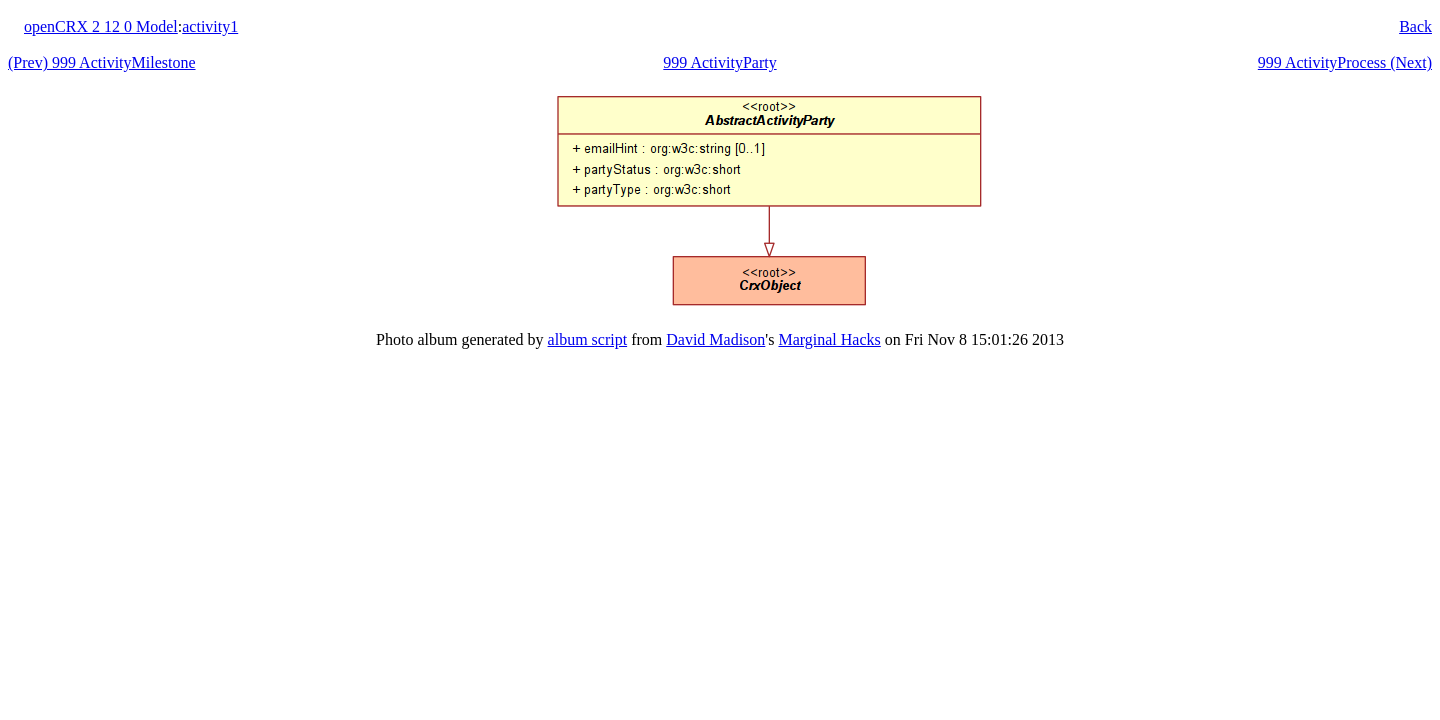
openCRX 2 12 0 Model (101, 26)
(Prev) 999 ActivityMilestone (102, 62)
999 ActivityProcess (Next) (1345, 62)
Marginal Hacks (829, 339)
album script (588, 339)
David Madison (715, 339)
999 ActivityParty (719, 62)
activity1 (210, 26)
